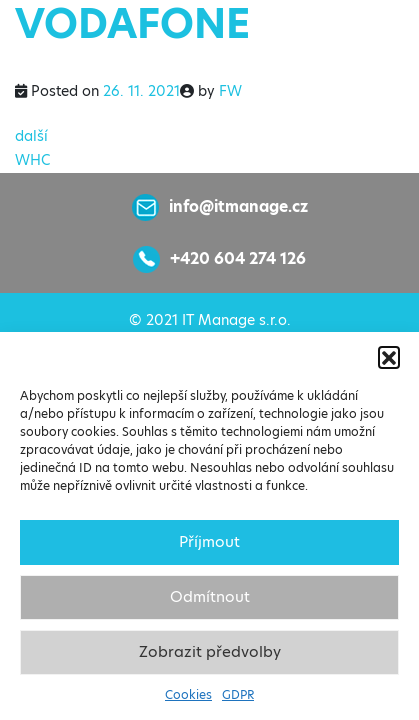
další (31, 136)
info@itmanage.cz (238, 206)
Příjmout (209, 541)
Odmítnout (210, 596)
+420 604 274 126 (238, 258)
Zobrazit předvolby (210, 651)
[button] (389, 357)
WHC (32, 160)
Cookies (188, 694)
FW (230, 91)
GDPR (238, 694)
